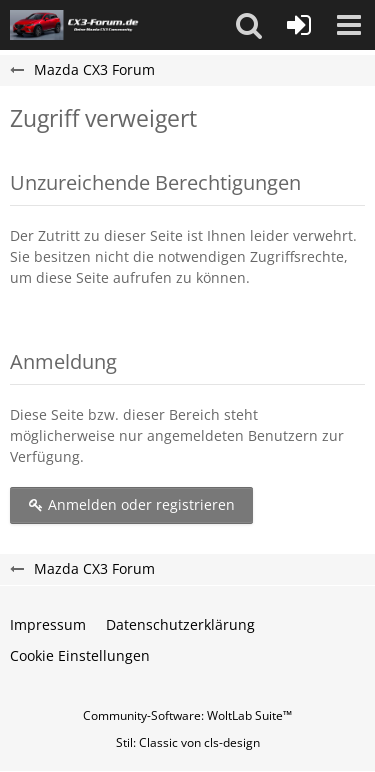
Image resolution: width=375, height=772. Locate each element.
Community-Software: (187, 715)
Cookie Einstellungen (80, 655)
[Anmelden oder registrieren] (299, 25)
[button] (249, 25)
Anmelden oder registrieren (131, 504)
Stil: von (188, 742)
